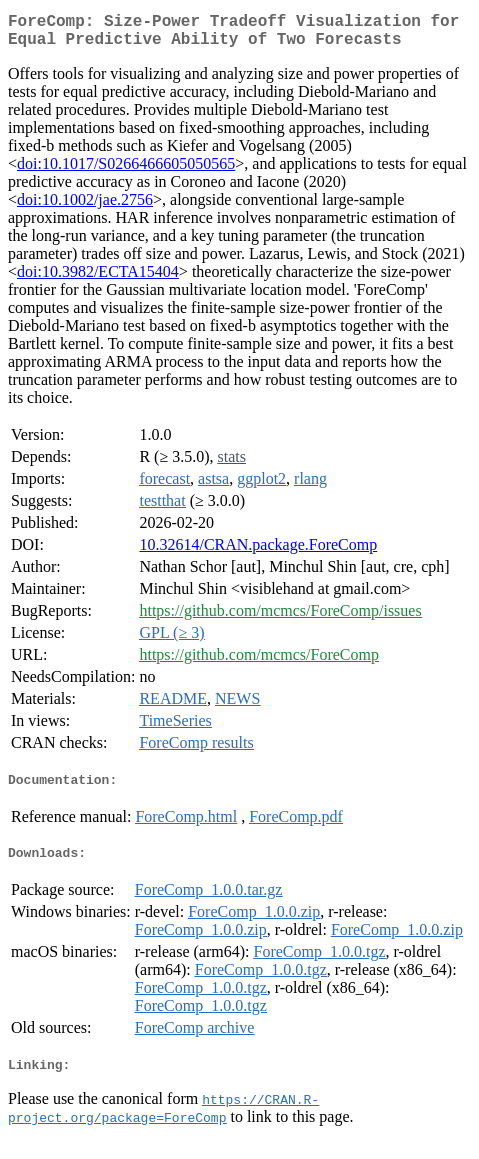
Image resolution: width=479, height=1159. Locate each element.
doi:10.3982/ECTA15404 (98, 279)
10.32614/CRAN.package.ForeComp (258, 552)
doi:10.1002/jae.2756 (85, 207)
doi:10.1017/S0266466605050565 (126, 171)
